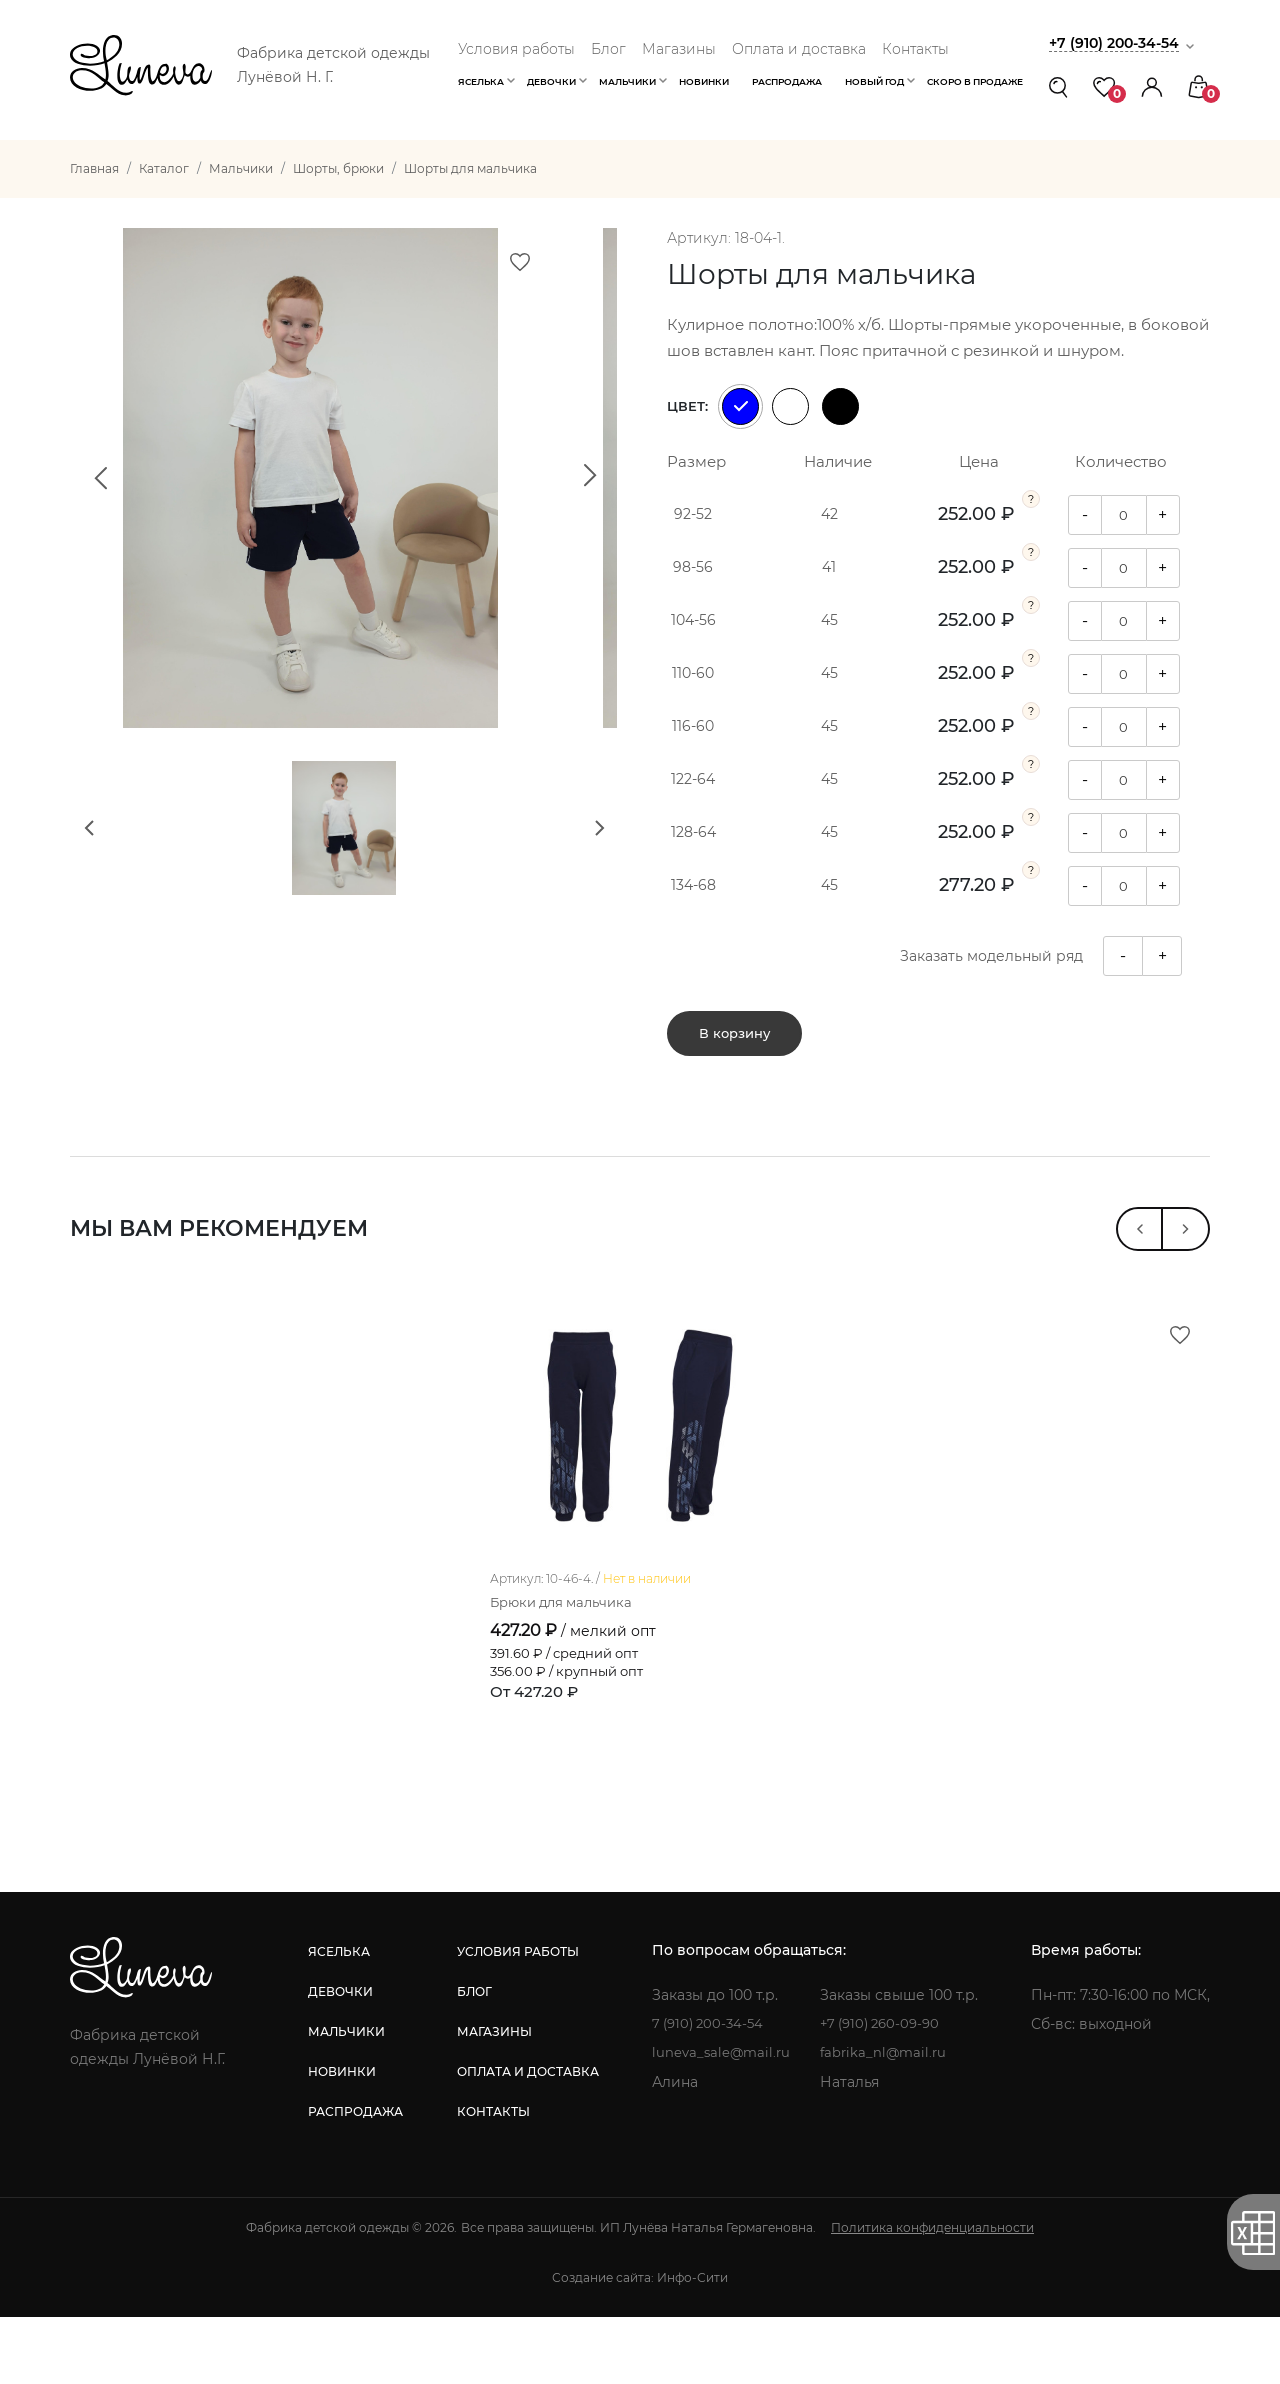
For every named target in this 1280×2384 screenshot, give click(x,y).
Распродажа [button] (787, 81)
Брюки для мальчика (567, 1669)
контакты (490, 2178)
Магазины (679, 49)
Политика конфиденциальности (932, 2294)
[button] (1152, 86)
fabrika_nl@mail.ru (886, 2120)
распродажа (354, 2178)
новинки (341, 2138)
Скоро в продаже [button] (975, 81)
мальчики (345, 2098)
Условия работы (516, 49)
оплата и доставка (525, 2138)
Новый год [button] (874, 81)
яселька (338, 2018)
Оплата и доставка (799, 49)
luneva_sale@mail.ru (719, 2120)
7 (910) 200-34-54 (707, 2091)
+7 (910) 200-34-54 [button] (1119, 42)
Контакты (915, 49)
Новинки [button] (704, 81)
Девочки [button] (551, 81)
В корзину (734, 1033)
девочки (339, 2058)
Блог (608, 49)
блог (471, 2058)
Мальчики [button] (627, 81)
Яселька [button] (481, 81)
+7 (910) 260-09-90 (885, 2091)
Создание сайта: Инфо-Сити (640, 2344)
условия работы (515, 2018)
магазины (491, 2098)
